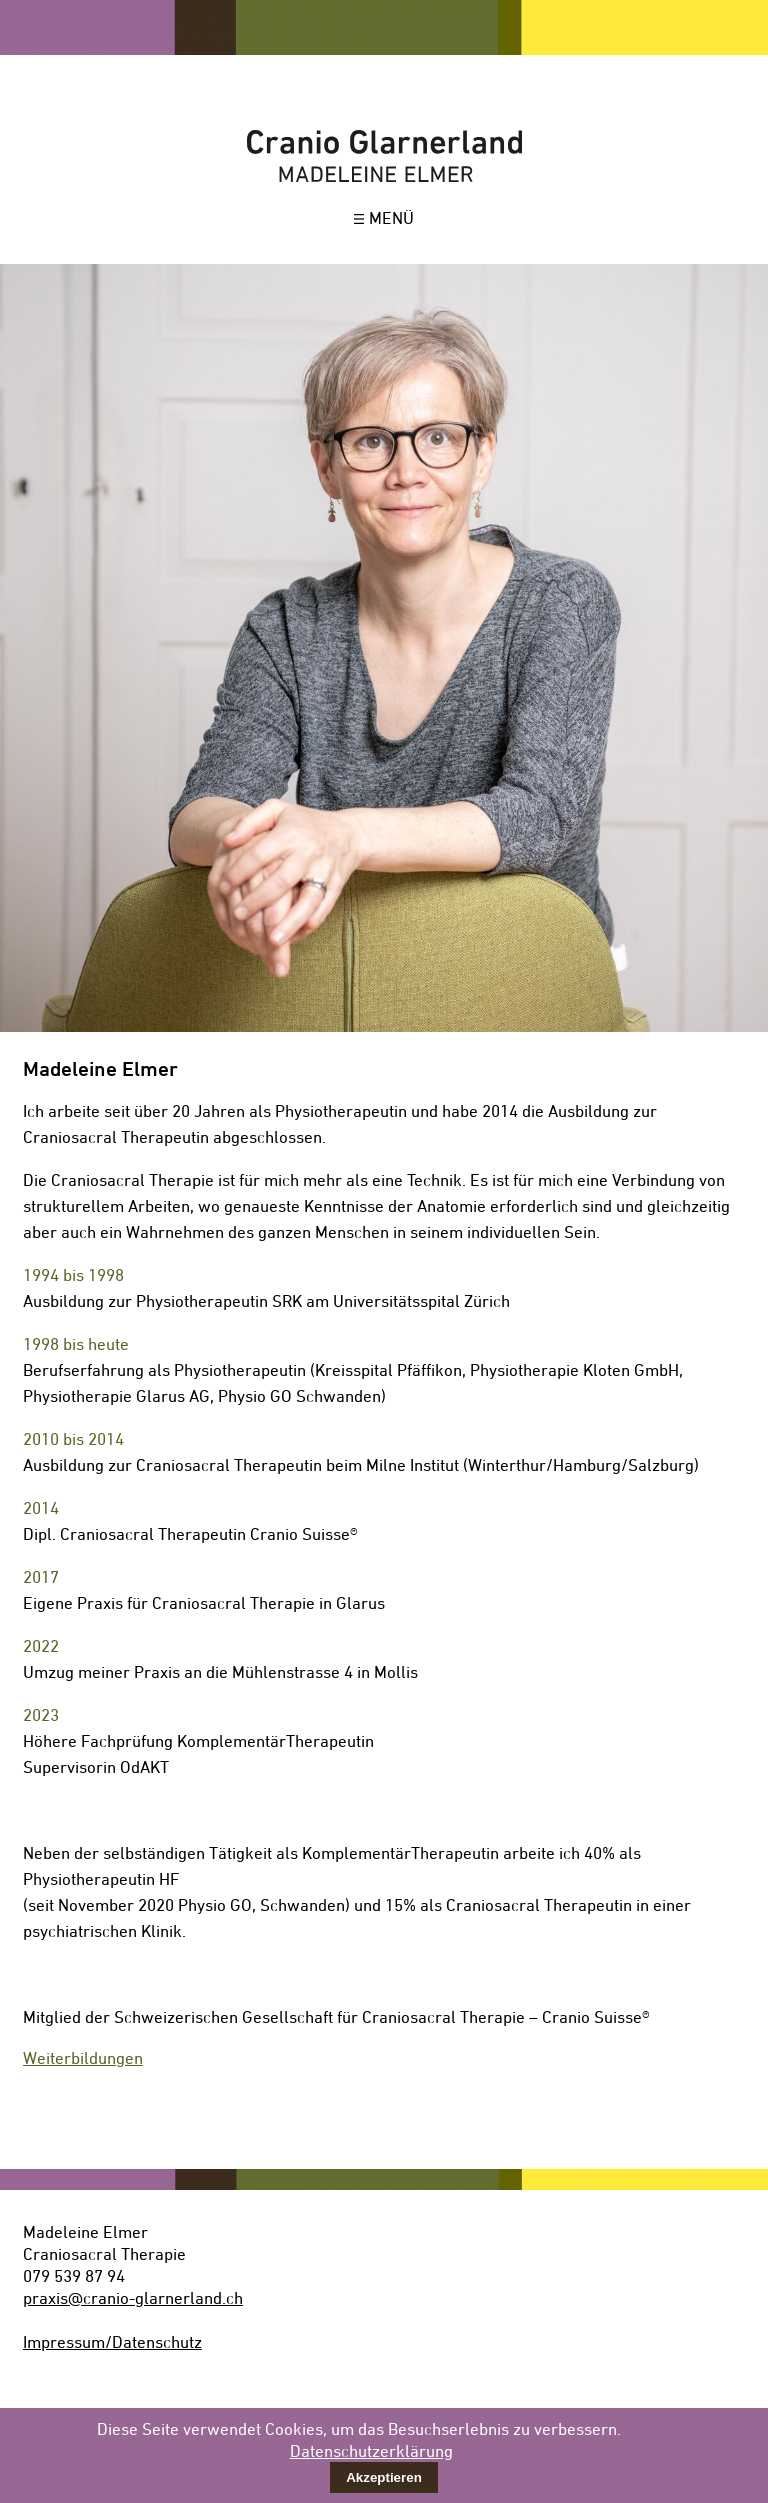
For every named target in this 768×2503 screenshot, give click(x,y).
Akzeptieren (384, 2477)
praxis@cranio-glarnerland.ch (133, 2298)
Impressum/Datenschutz (112, 2342)
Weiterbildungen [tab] (83, 2058)
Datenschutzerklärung (371, 2451)
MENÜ (384, 218)
